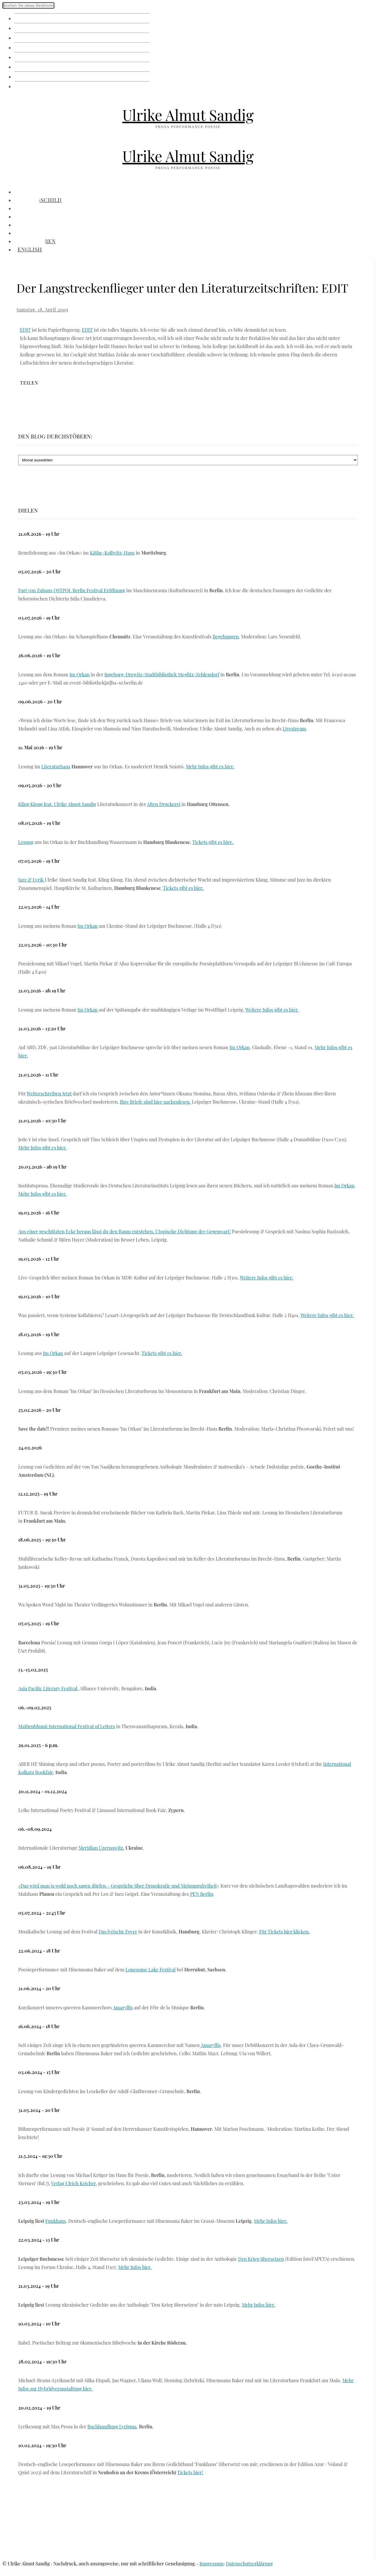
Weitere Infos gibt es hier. (272, 1010)
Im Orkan (80, 674)
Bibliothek (31, 56)
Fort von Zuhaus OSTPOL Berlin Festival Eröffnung (71, 590)
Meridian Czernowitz (101, 1848)
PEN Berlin (201, 1894)
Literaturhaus (55, 766)
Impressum (211, 2563)
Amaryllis (123, 2007)
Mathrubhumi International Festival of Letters (66, 1726)
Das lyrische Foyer (118, 1931)
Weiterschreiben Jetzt (49, 1093)
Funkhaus (55, 2221)
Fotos (23, 37)
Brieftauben (33, 76)
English (26, 86)
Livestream (294, 728)
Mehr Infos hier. (270, 2221)
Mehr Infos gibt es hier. (210, 766)
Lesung (25, 842)
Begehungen (226, 636)
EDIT (25, 330)
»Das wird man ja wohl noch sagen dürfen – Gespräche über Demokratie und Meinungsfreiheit (117, 1886)
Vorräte (26, 47)
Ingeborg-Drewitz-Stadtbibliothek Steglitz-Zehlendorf (161, 674)
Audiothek (31, 66)
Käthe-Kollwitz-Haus (112, 553)
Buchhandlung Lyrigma (111, 2426)
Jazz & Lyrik (31, 880)
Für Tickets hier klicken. (284, 1931)
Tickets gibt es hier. (213, 842)
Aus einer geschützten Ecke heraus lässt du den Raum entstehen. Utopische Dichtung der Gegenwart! (124, 1231)
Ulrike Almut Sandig (188, 115)
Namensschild (37, 27)
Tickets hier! (190, 2472)
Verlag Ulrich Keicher (73, 2183)
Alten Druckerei (163, 804)
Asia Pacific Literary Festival (47, 1688)
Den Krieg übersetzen (261, 2259)
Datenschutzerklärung (249, 2563)
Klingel (25, 18)
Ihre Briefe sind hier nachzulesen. (155, 1102)
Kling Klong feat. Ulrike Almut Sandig (57, 804)
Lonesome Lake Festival (150, 1969)
